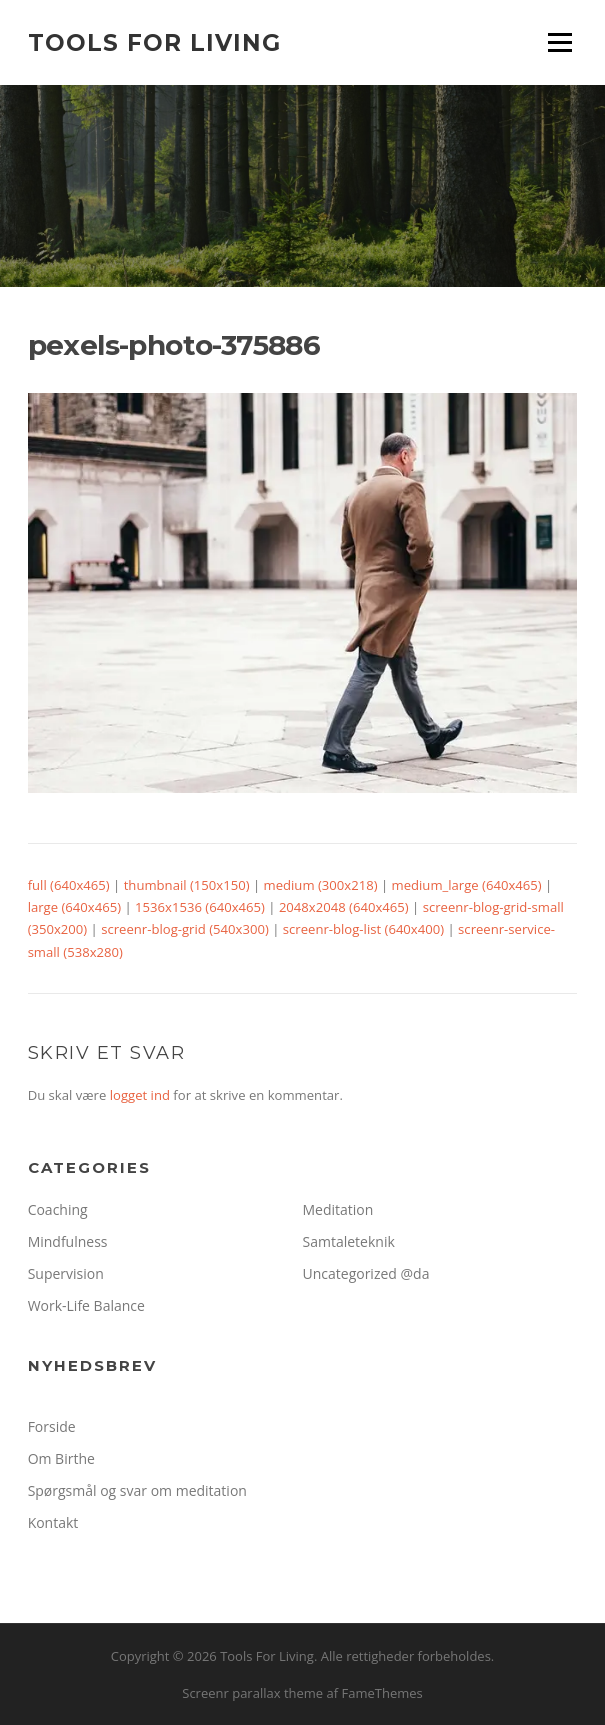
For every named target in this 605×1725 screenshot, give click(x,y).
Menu (559, 42)
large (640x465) (74, 907)
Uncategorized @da (366, 1273)
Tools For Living (154, 42)
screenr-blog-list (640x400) (363, 929)
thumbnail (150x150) (187, 885)
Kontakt (53, 1522)
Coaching (58, 1209)
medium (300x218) (321, 885)
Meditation (338, 1209)
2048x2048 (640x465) (344, 907)
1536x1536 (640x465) (200, 907)
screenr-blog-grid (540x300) (185, 929)
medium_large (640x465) (467, 885)
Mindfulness (68, 1241)
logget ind (140, 1095)
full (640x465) (69, 885)
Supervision (66, 1273)
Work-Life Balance (86, 1305)
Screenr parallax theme (252, 1693)
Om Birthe (61, 1458)
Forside (52, 1426)
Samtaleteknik (349, 1241)
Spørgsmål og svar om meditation (137, 1490)
